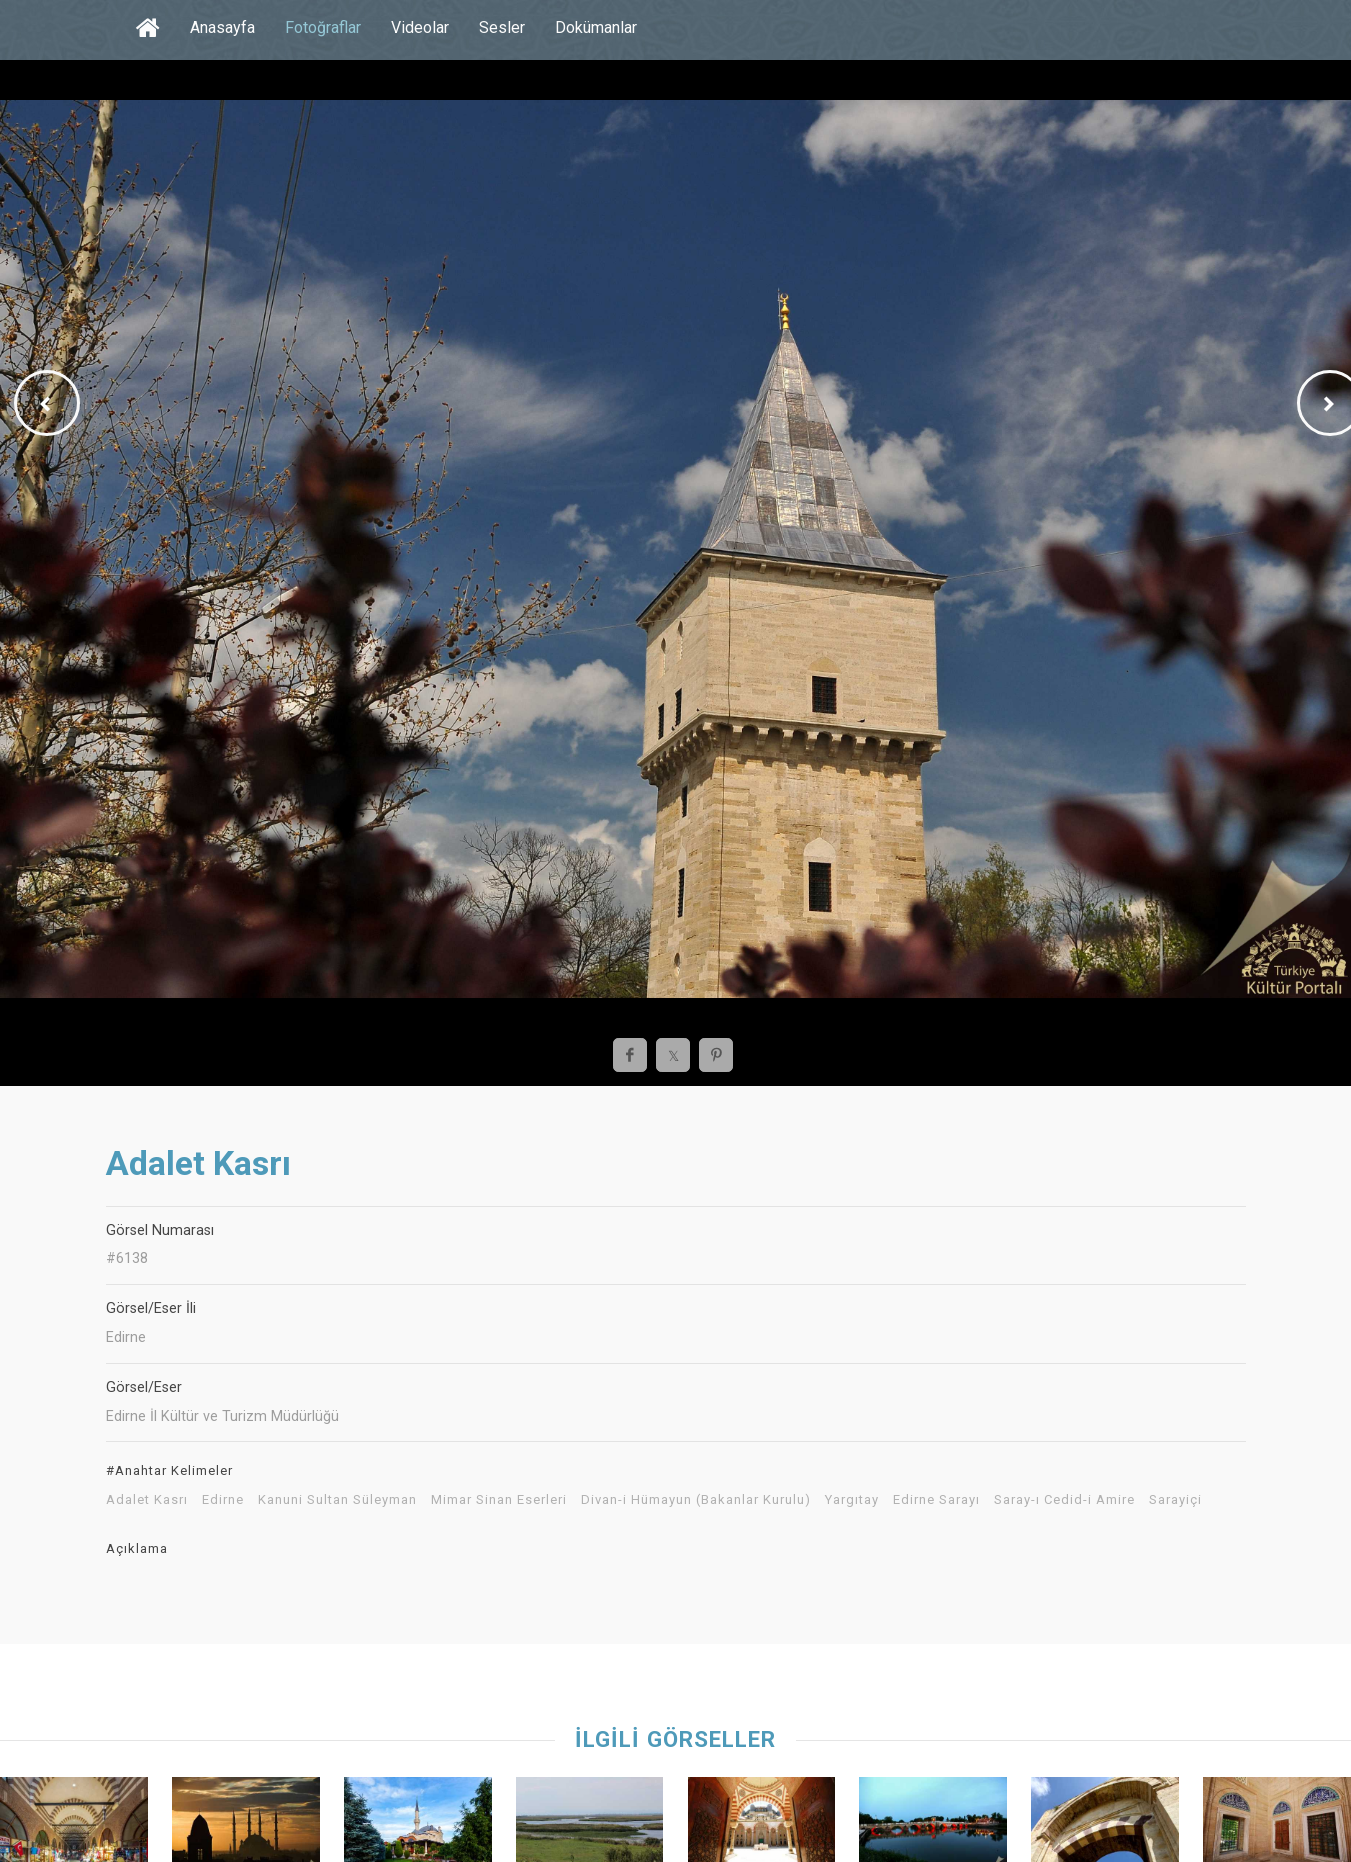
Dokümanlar (596, 27)
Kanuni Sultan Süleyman (337, 1500)
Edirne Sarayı (936, 1500)
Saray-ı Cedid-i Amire (1064, 1500)
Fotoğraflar (323, 27)
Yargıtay (852, 1500)
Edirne (223, 1500)
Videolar (420, 27)
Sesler (502, 27)
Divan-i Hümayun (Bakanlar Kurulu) (696, 1500)
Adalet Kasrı (147, 1500)
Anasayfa (222, 27)
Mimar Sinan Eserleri (499, 1500)
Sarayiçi (1175, 1500)
